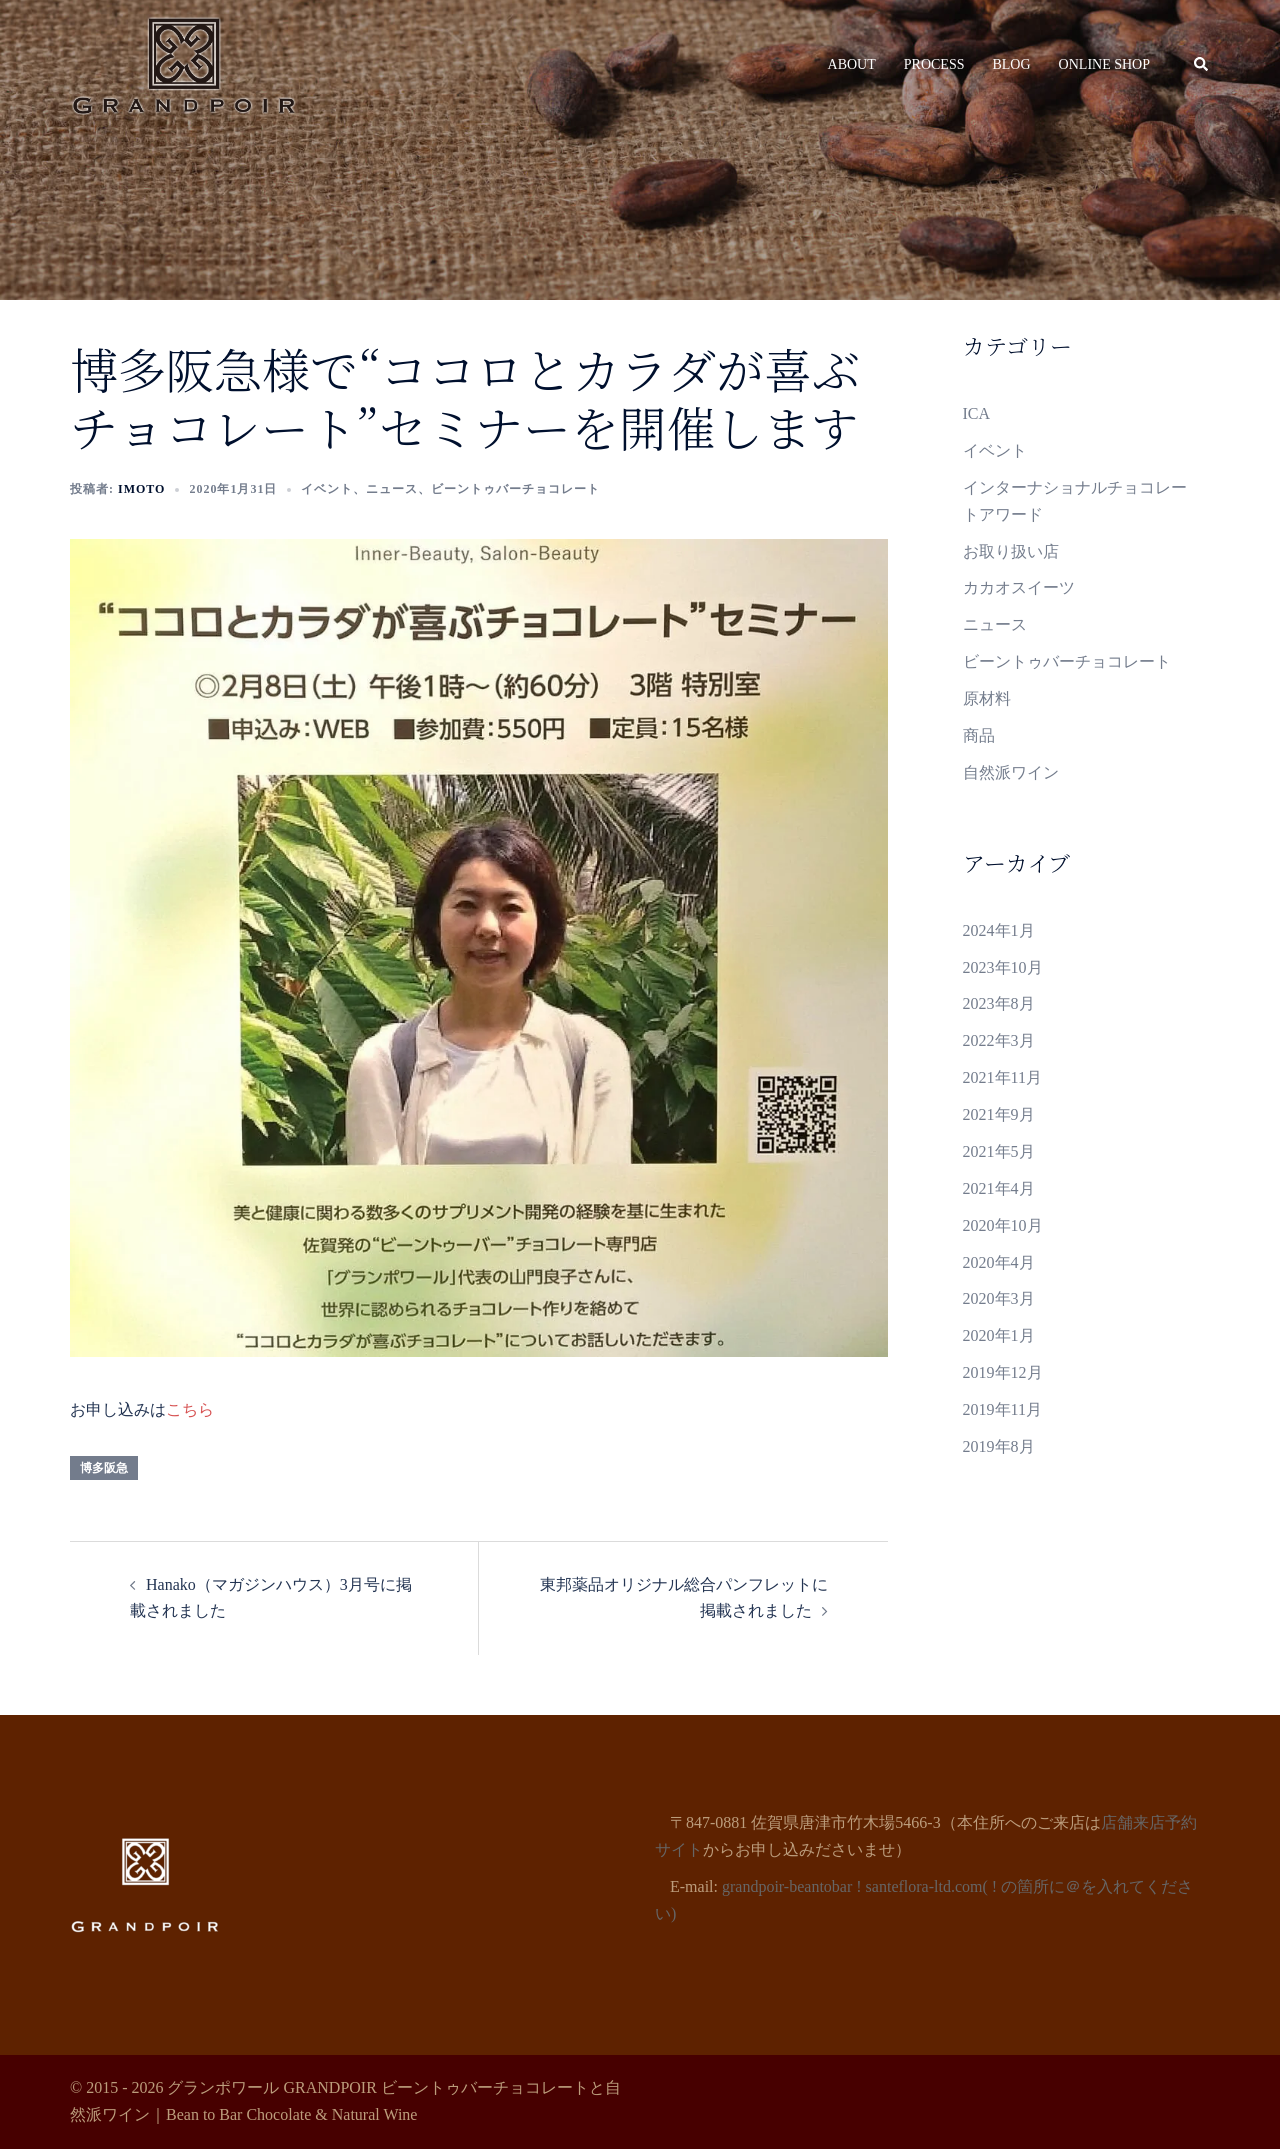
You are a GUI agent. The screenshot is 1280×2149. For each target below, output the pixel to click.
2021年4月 (999, 1188)
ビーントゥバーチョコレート (515, 489)
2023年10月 (1003, 967)
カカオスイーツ (1019, 587)
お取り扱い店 (1011, 551)
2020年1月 (999, 1335)
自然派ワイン (1011, 772)
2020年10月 (1003, 1225)
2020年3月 (999, 1298)
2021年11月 (1002, 1077)
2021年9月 (999, 1114)
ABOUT (852, 64)
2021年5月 (999, 1151)
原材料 (987, 698)
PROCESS (934, 64)
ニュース (392, 489)
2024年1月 (999, 930)
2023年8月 (999, 1003)
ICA (977, 413)
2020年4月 (999, 1262)
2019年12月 (1003, 1372)
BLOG (1011, 64)
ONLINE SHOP (1104, 64)
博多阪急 (104, 1468)
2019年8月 (999, 1446)
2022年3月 (999, 1040)
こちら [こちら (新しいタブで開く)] (190, 1409)
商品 (979, 735)
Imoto (141, 489)
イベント (327, 489)
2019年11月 (1002, 1409)
